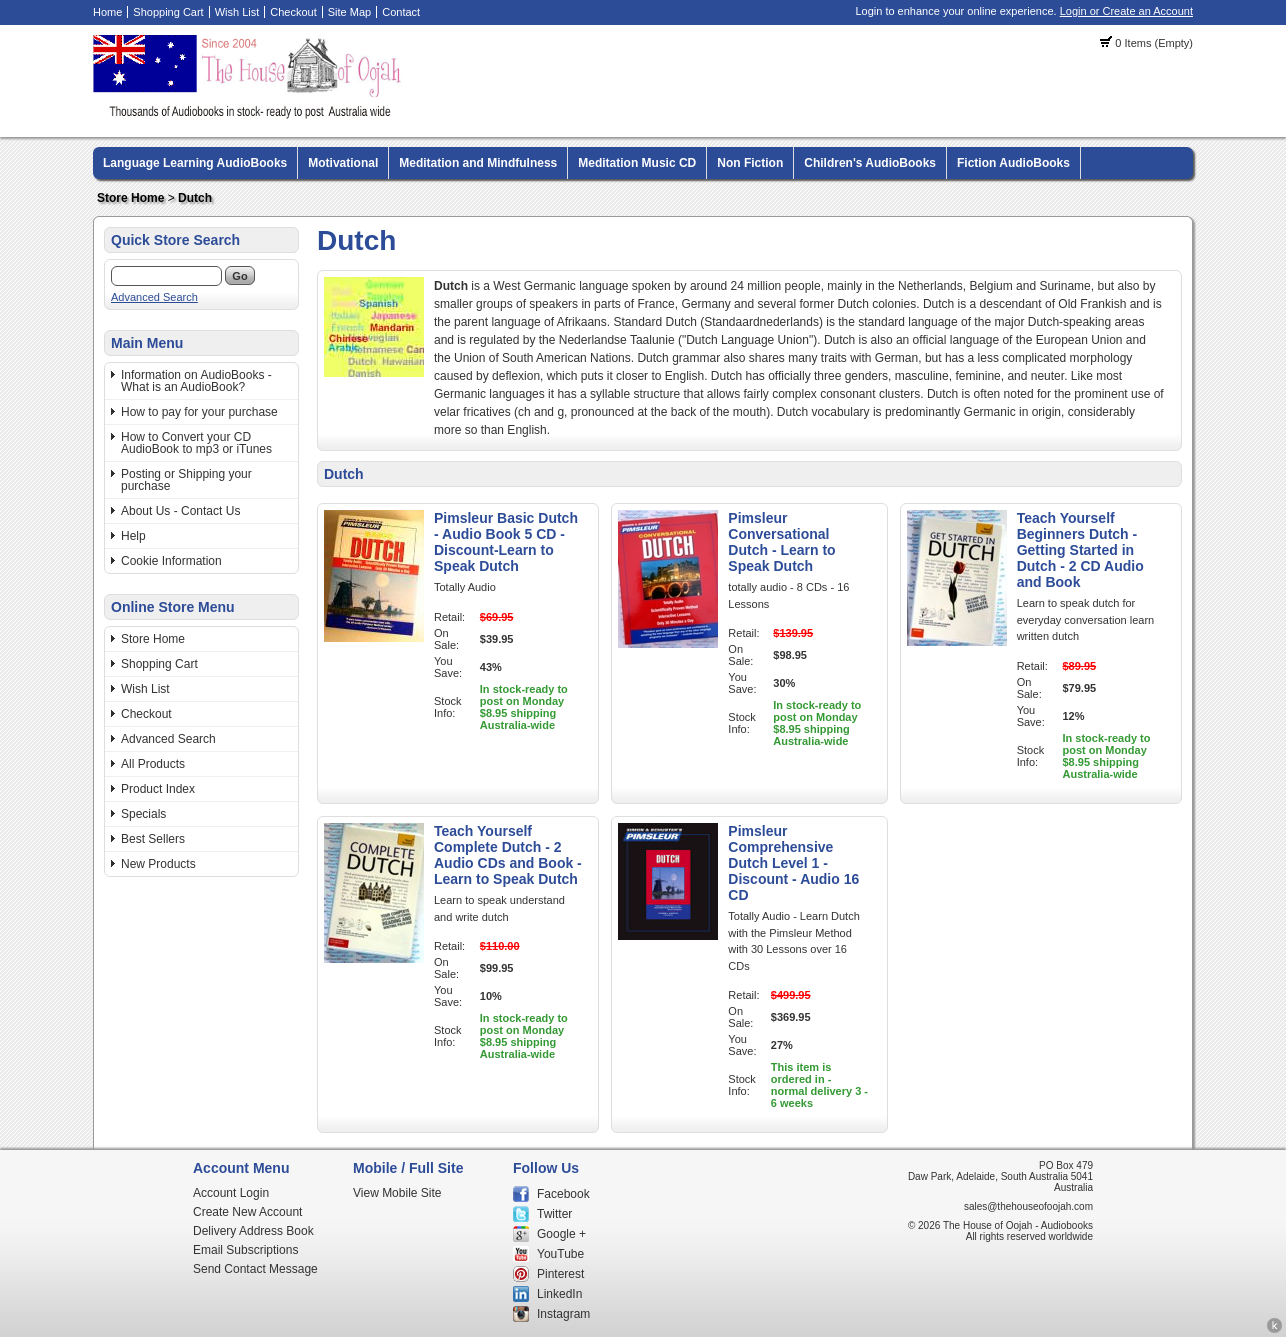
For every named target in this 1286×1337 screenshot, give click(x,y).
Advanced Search (154, 297)
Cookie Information (171, 561)
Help (133, 536)
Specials (143, 814)
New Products (158, 864)
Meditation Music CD (637, 163)
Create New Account (247, 1212)
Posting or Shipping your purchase (186, 480)
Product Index (158, 789)
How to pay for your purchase (199, 412)
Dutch (195, 198)
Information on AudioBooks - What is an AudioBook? (196, 381)
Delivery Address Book (253, 1231)
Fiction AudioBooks (1013, 163)
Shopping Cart (168, 12)
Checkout (293, 12)
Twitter (554, 1214)
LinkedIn (559, 1294)
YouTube (560, 1254)
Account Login (231, 1193)
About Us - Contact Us (180, 511)
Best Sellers (153, 839)
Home (107, 12)
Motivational (343, 163)
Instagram (563, 1314)
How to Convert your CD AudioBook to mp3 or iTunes (196, 443)
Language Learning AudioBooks (195, 163)
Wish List (237, 12)
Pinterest (560, 1274)
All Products (153, 764)
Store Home (130, 198)
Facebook (563, 1194)
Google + (561, 1234)
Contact (401, 12)
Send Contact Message (255, 1269)
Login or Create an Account (1126, 11)
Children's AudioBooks (870, 163)
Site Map (349, 12)
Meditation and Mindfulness (478, 163)
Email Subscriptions (245, 1250)
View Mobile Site (397, 1193)
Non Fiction (750, 163)
